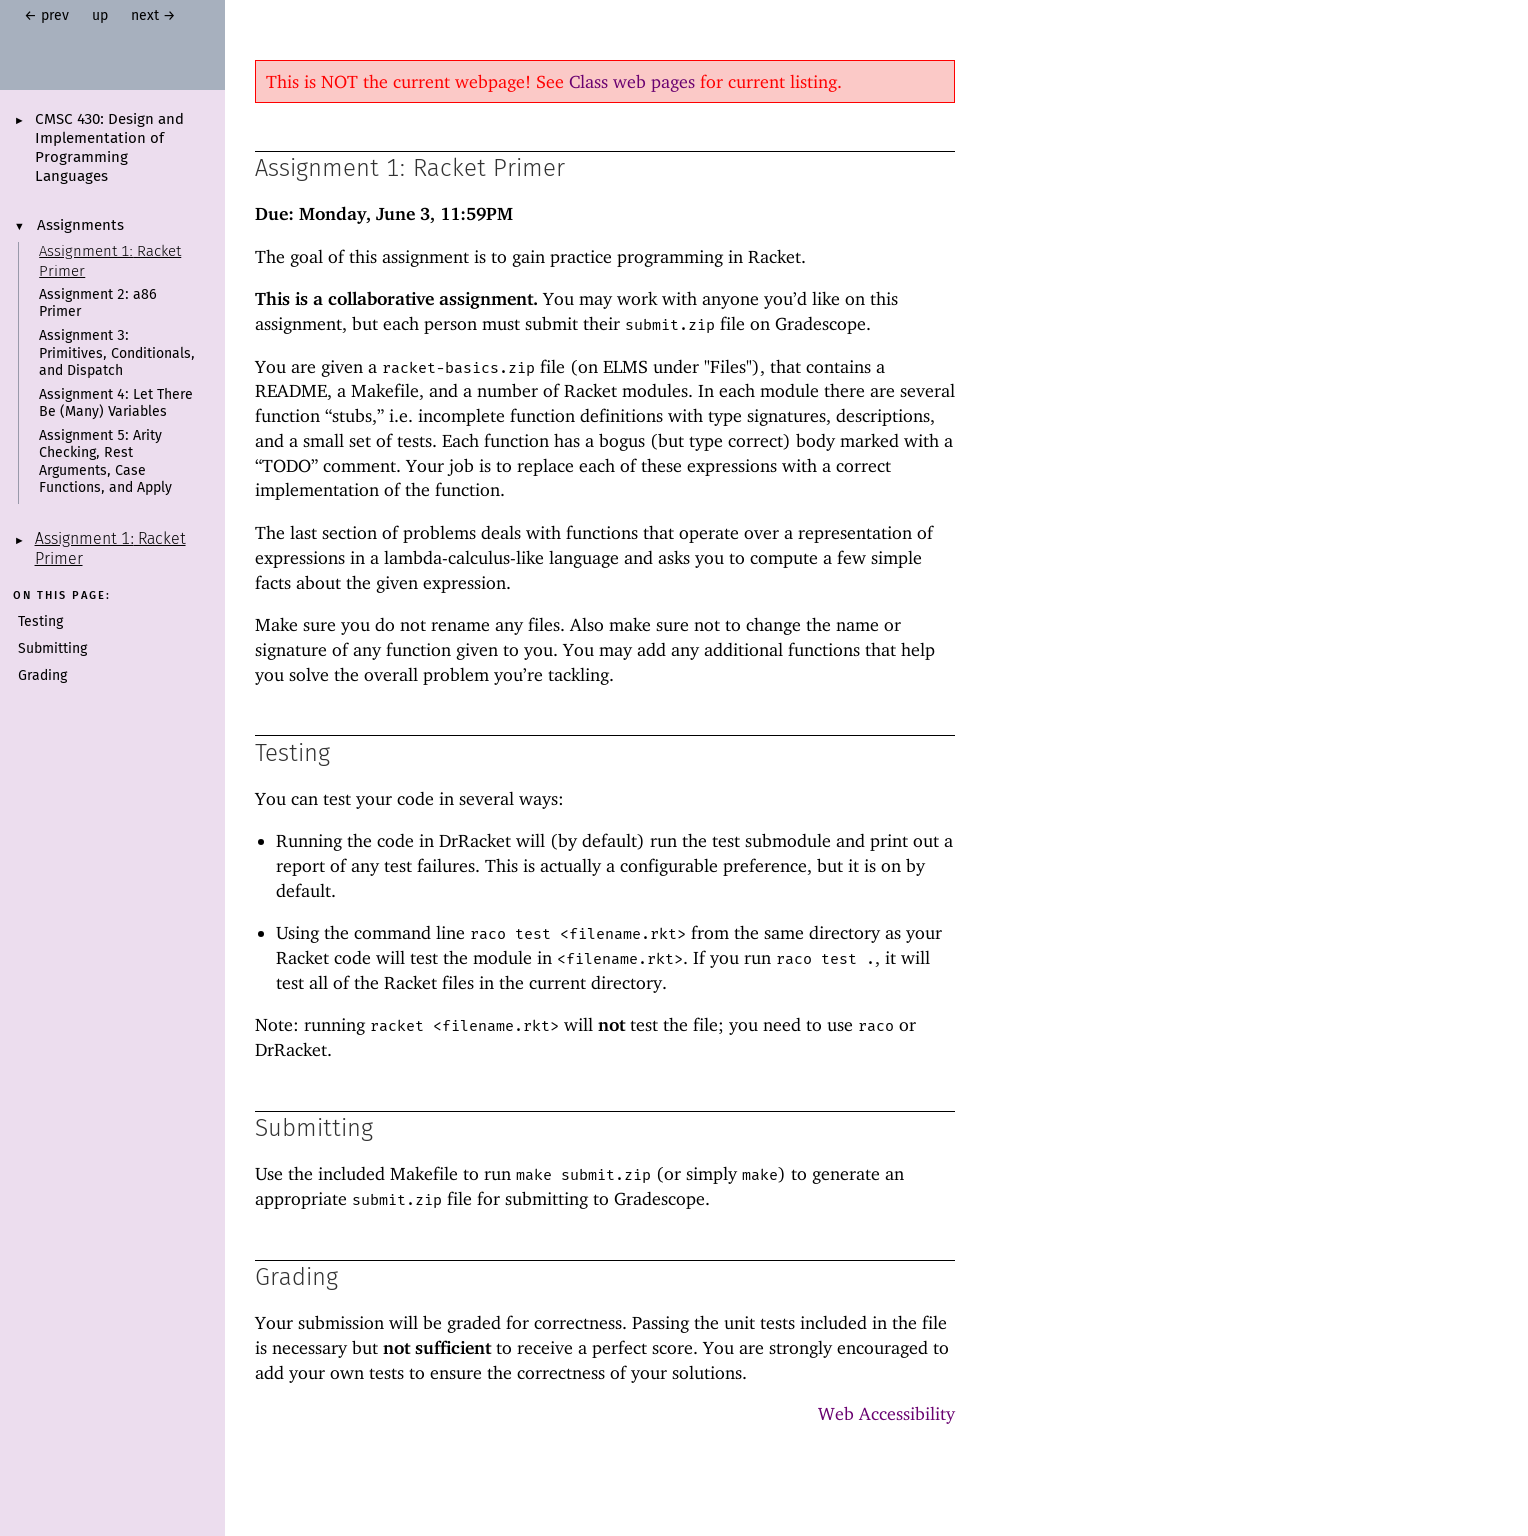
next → (153, 16)
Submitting (52, 649)
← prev (46, 16)
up (100, 16)
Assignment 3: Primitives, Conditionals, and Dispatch (117, 353)
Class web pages (632, 81)
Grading (42, 676)
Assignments (80, 226)
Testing (40, 622)
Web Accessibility (886, 1413)
